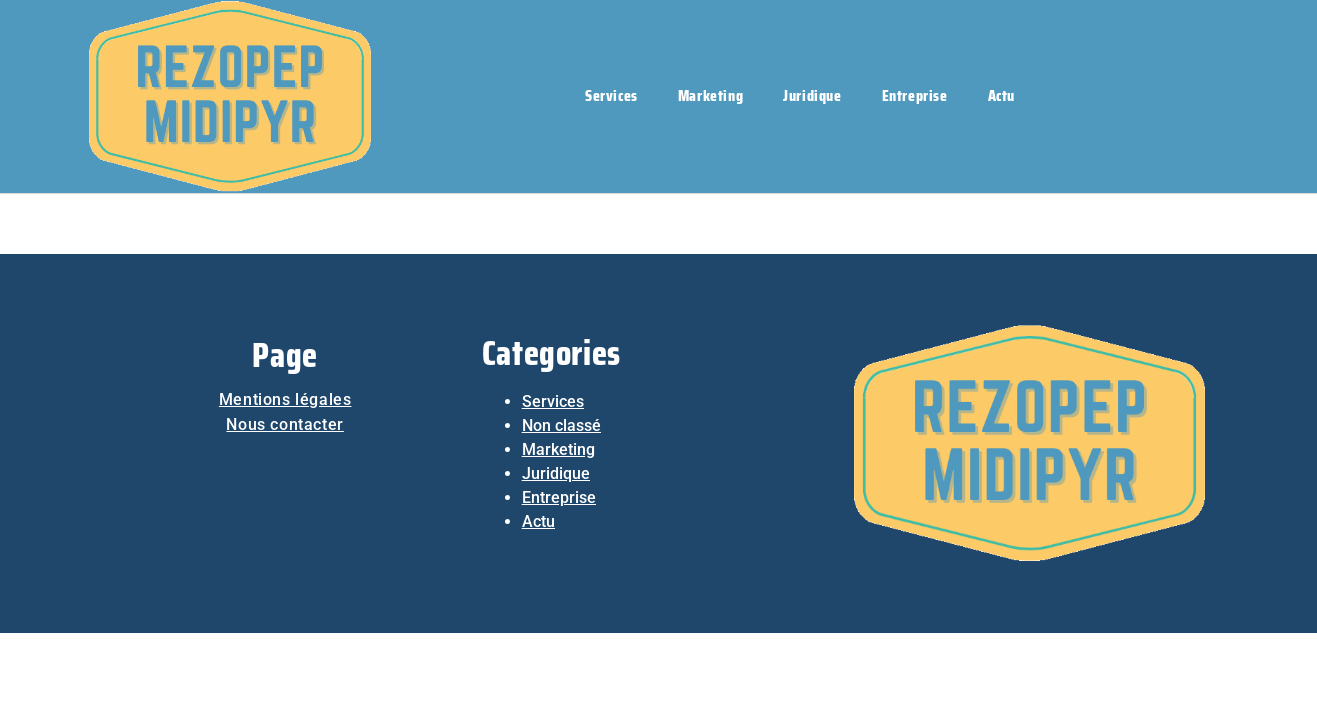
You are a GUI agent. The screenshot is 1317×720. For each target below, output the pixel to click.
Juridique (812, 95)
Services (611, 95)
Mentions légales (285, 399)
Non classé (561, 425)
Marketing (710, 95)
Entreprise (915, 95)
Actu (1001, 95)
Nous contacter (284, 424)
